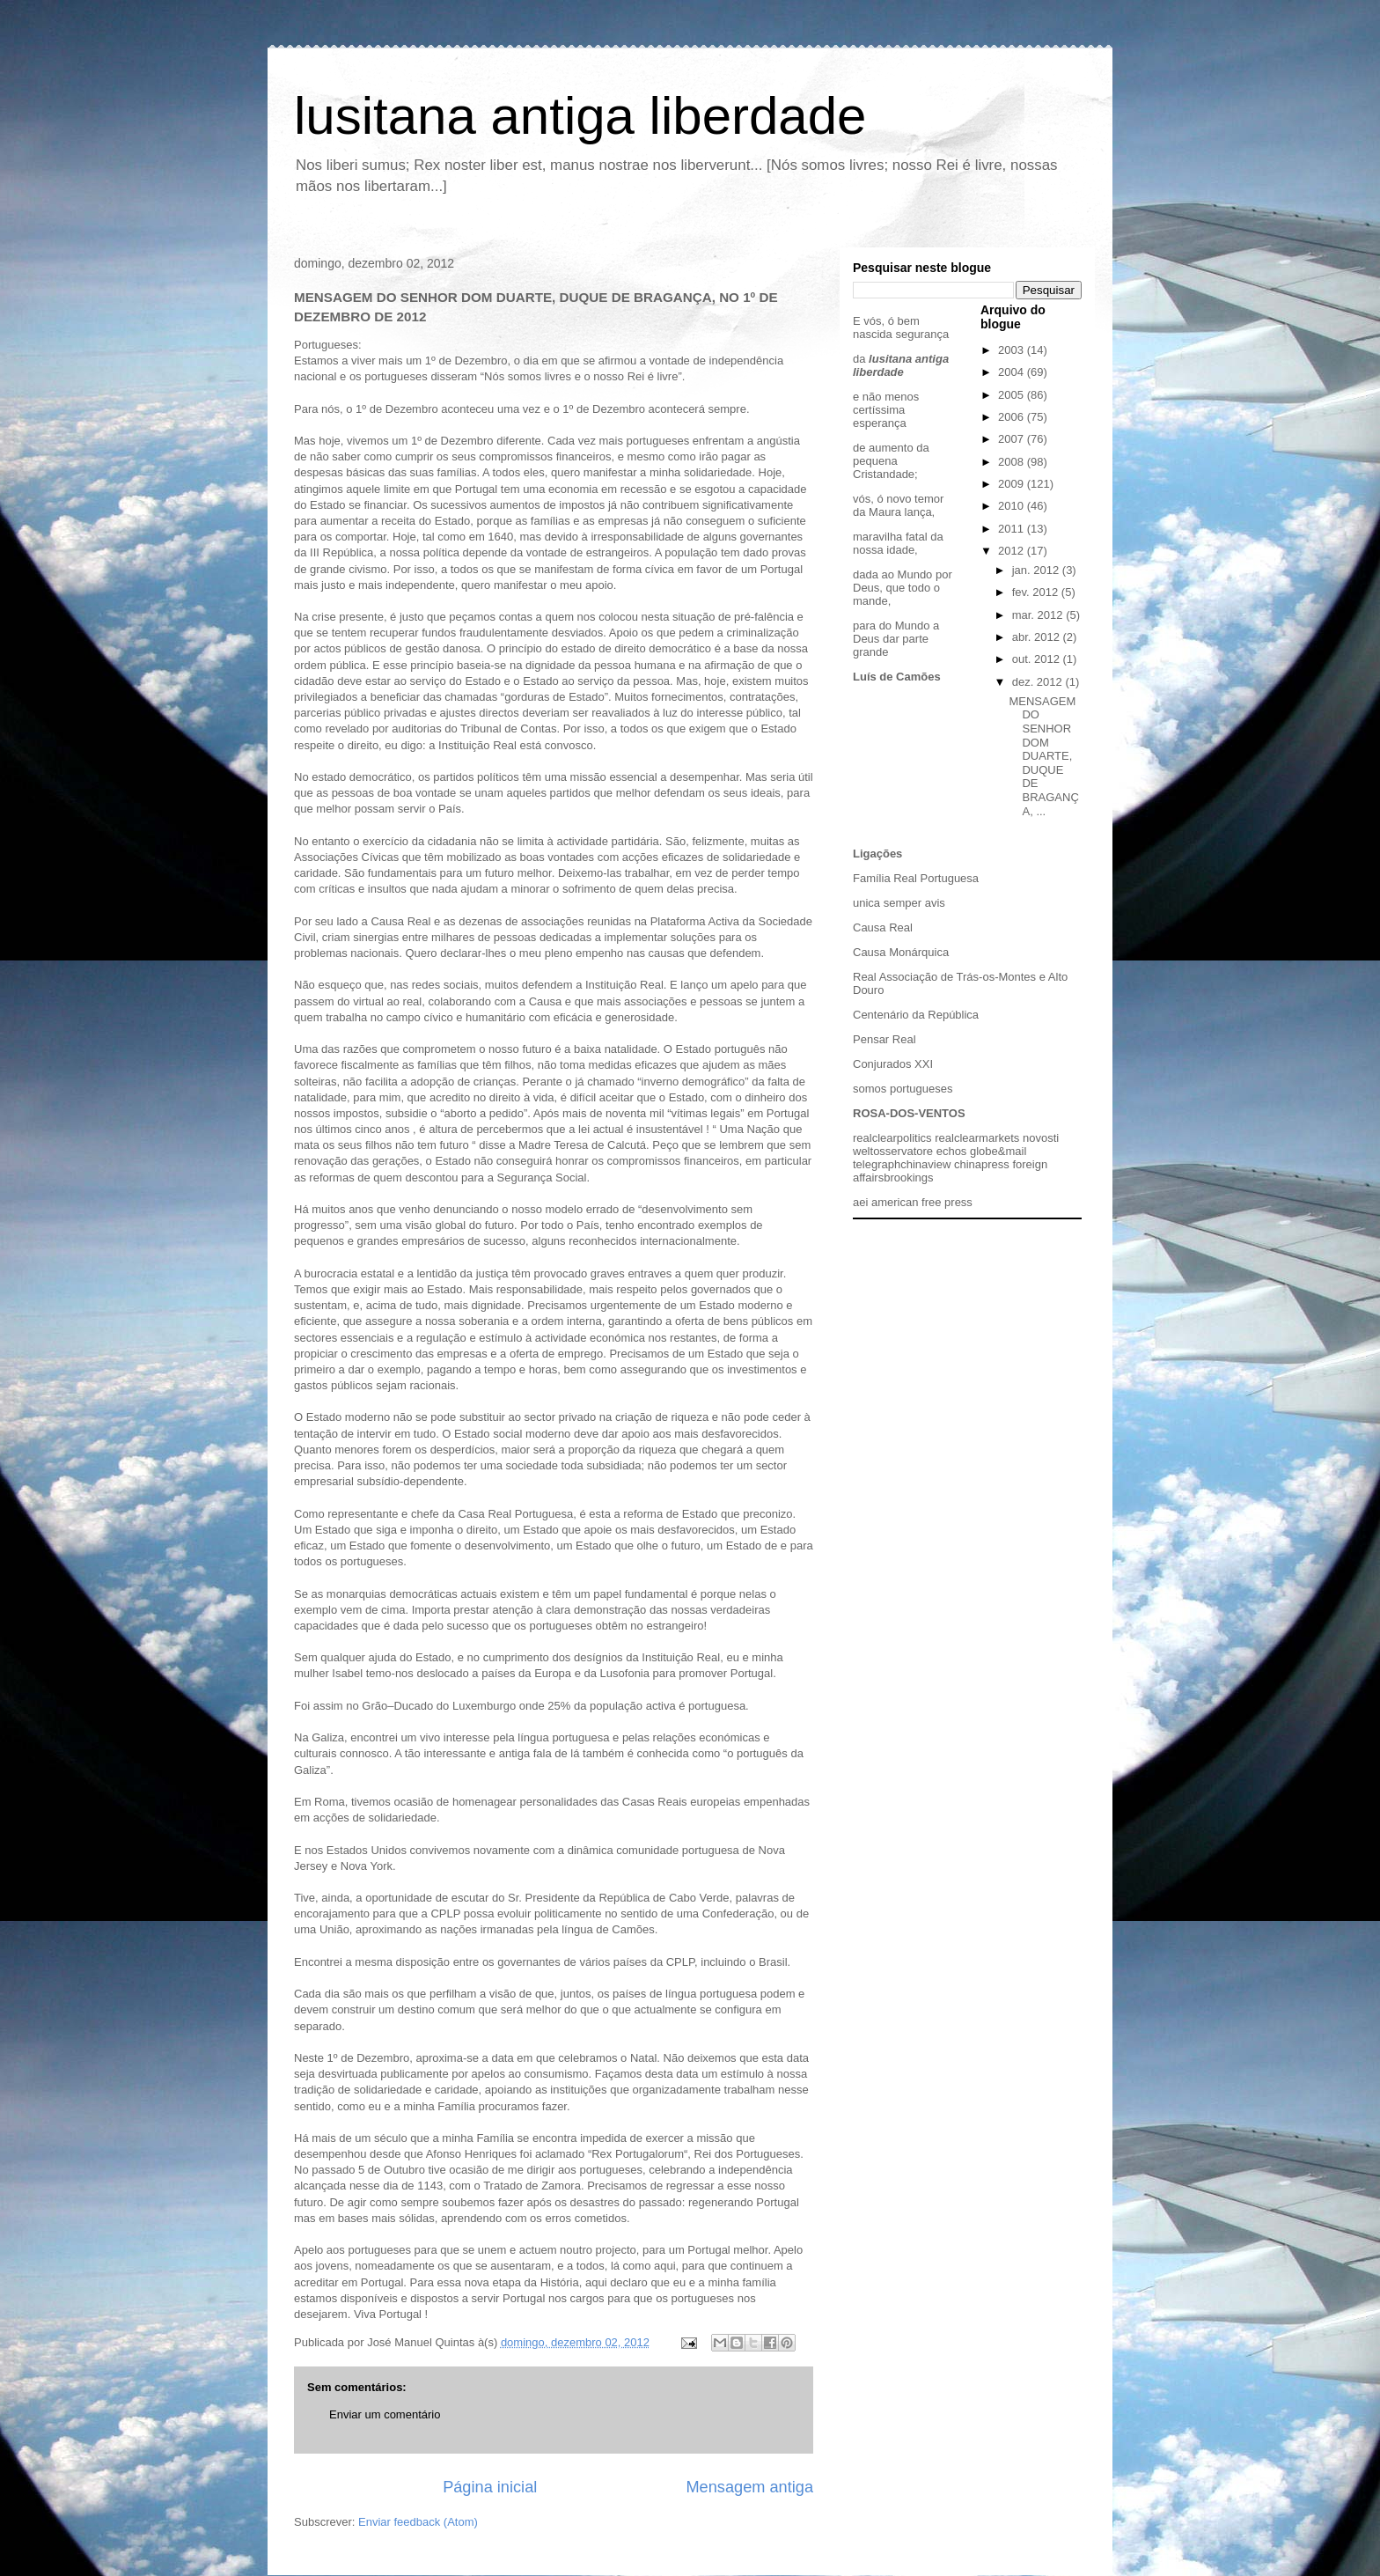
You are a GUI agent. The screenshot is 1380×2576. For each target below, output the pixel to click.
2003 (1012, 350)
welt (863, 1151)
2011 (1012, 528)
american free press (922, 1202)
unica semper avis (899, 902)
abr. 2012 (1037, 637)
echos (951, 1151)
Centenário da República (916, 1014)
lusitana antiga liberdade (580, 115)
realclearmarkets (977, 1137)
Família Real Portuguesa (916, 878)
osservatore (903, 1151)
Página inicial (490, 2487)
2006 (1012, 416)
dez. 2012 (1039, 681)
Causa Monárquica (901, 952)
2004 (1012, 372)
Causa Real (883, 927)
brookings (908, 1177)
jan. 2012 (1037, 570)
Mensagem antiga (749, 2487)
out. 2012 (1037, 659)
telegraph (876, 1164)
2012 (1012, 550)
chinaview (925, 1164)
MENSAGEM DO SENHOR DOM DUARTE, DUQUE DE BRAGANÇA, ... (1043, 756)
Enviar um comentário (384, 2414)
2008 (1012, 461)
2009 (1012, 483)
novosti (1041, 1137)
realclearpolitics (892, 1137)
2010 (1012, 505)
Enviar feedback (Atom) (418, 2521)
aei (860, 1202)
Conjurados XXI (893, 1064)
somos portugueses (902, 1088)
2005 (1012, 394)
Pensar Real (884, 1039)
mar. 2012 (1039, 615)
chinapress (981, 1164)
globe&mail (998, 1151)
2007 (1012, 438)
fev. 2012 (1036, 592)
